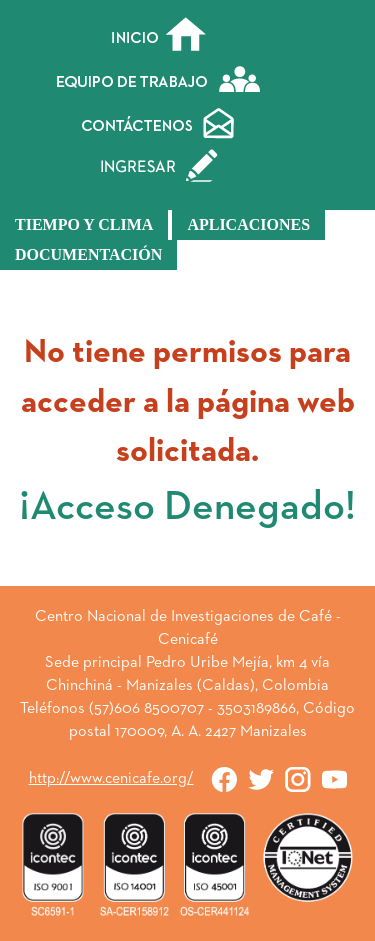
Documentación (88, 254)
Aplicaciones (248, 224)
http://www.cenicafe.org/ (111, 779)
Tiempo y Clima (84, 224)
